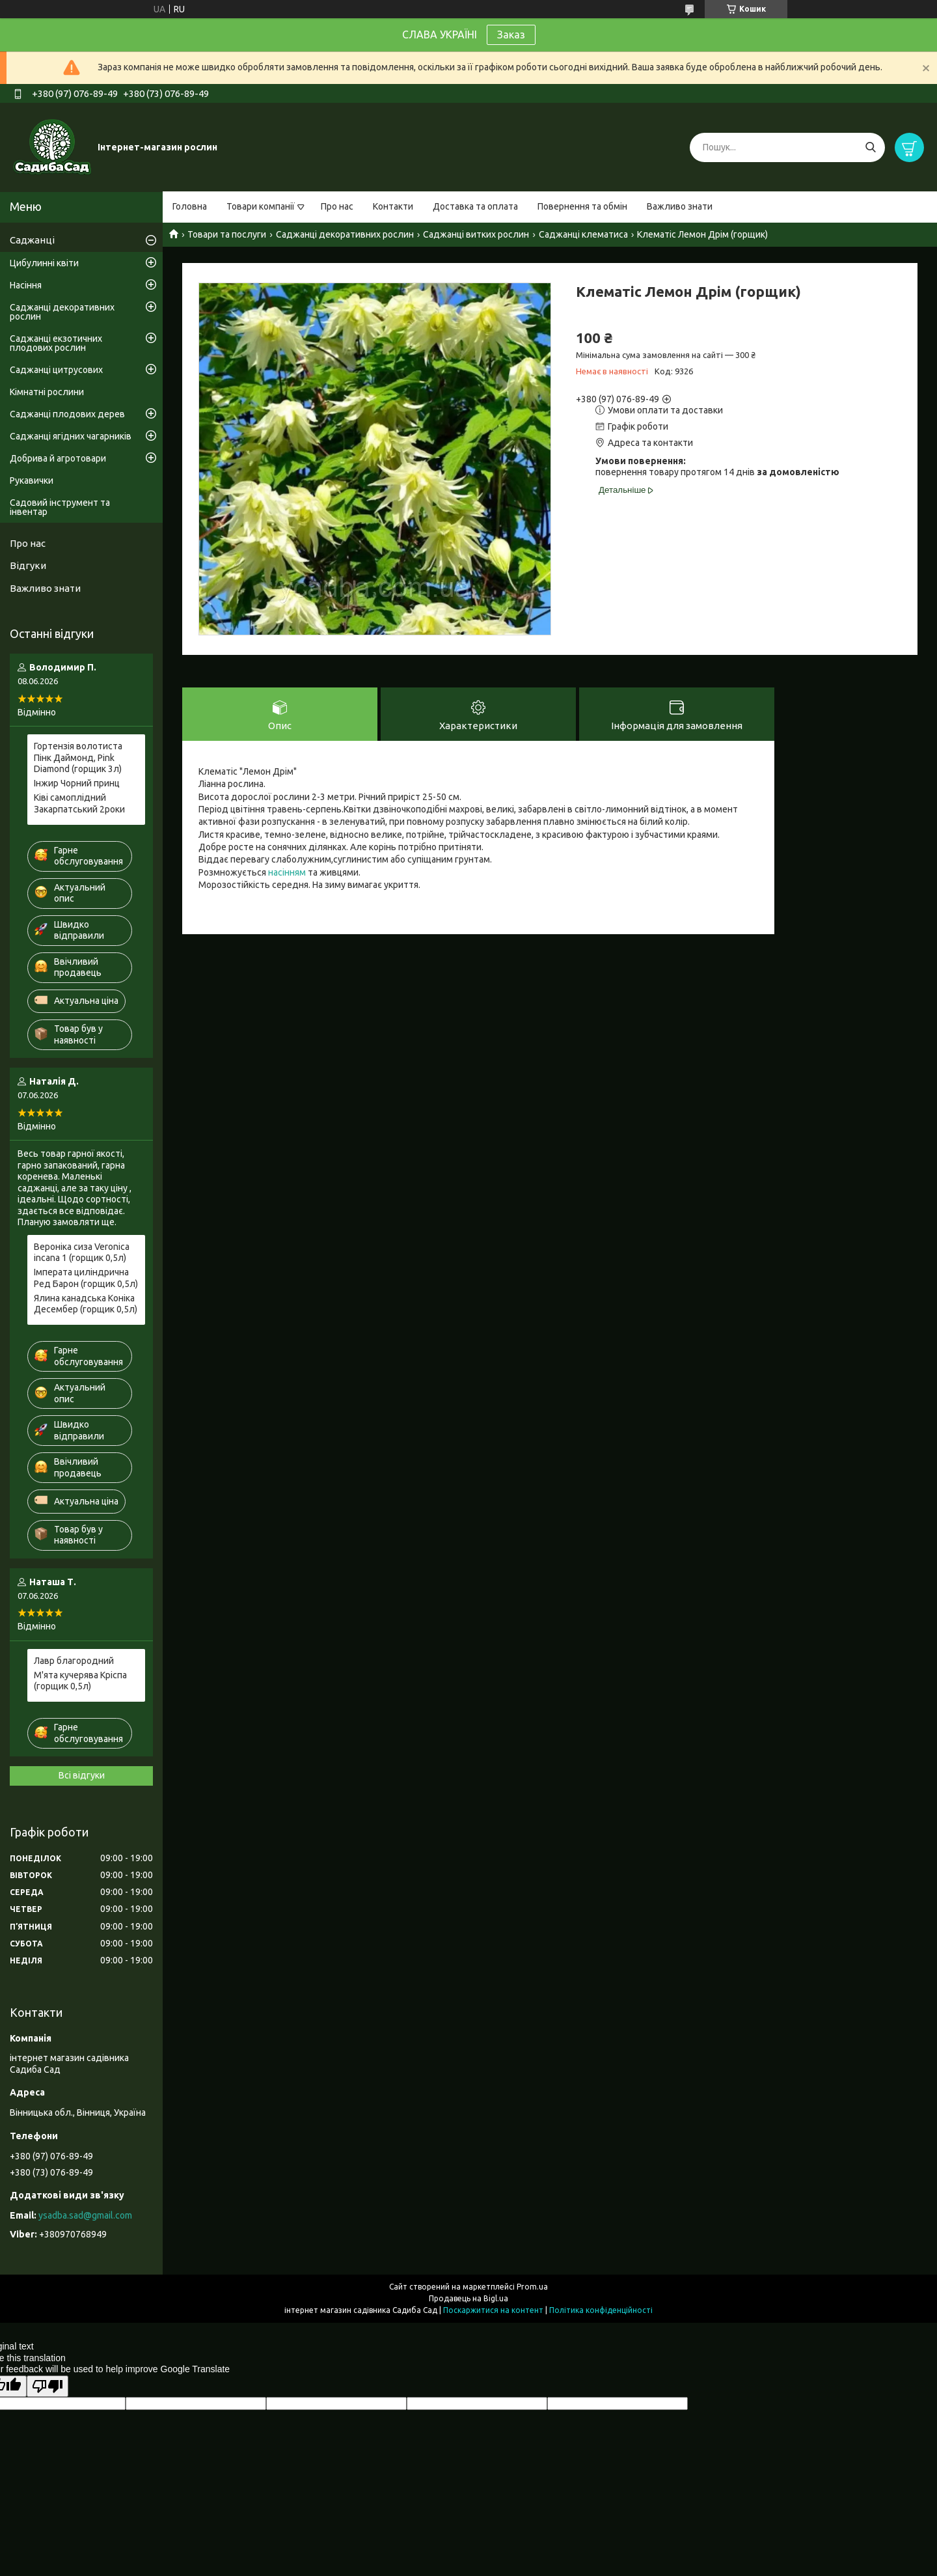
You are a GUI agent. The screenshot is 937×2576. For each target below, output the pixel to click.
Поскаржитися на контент (493, 2310)
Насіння (26, 285)
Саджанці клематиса (583, 234)
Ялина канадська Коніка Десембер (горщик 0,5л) (85, 1304)
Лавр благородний (74, 1660)
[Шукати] (870, 147)
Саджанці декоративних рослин (345, 234)
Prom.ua (532, 2286)
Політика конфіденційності (601, 2310)
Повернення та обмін (582, 206)
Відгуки (28, 565)
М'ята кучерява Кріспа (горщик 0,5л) (80, 1681)
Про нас (337, 206)
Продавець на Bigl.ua (468, 2298)
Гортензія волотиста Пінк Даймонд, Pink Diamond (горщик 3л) (78, 757)
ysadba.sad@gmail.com (85, 2215)
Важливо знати (680, 206)
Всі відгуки (82, 1775)
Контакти (393, 206)
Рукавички (31, 480)
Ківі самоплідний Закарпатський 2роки (79, 803)
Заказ (511, 34)
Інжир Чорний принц (77, 783)
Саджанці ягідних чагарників (70, 436)
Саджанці (32, 239)
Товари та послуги (226, 234)
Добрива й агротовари (58, 458)
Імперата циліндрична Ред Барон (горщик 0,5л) (86, 1278)
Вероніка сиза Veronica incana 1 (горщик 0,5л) (81, 1252)
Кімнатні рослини (47, 392)
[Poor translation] (47, 2386)
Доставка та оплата (475, 206)
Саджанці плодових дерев (67, 414)
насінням (287, 872)
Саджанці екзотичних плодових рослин (56, 343)
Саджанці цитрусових (56, 370)
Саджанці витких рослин (476, 234)
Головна (189, 206)
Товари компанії (260, 206)
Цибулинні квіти (44, 263)
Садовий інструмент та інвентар (60, 507)
